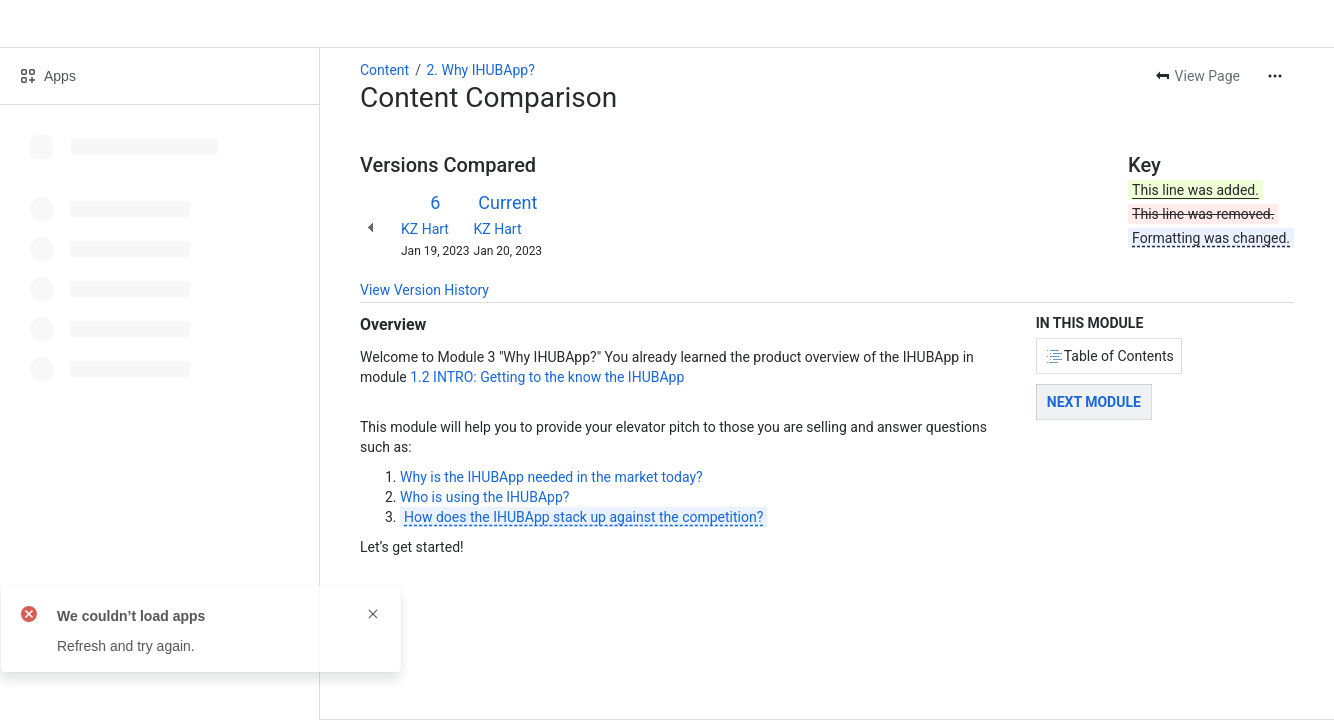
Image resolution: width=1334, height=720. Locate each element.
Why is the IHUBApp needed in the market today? (551, 477)
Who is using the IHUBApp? (484, 497)
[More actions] (1275, 76)
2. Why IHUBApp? (480, 70)
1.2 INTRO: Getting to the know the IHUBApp (547, 377)
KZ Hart (425, 229)
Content (384, 70)
